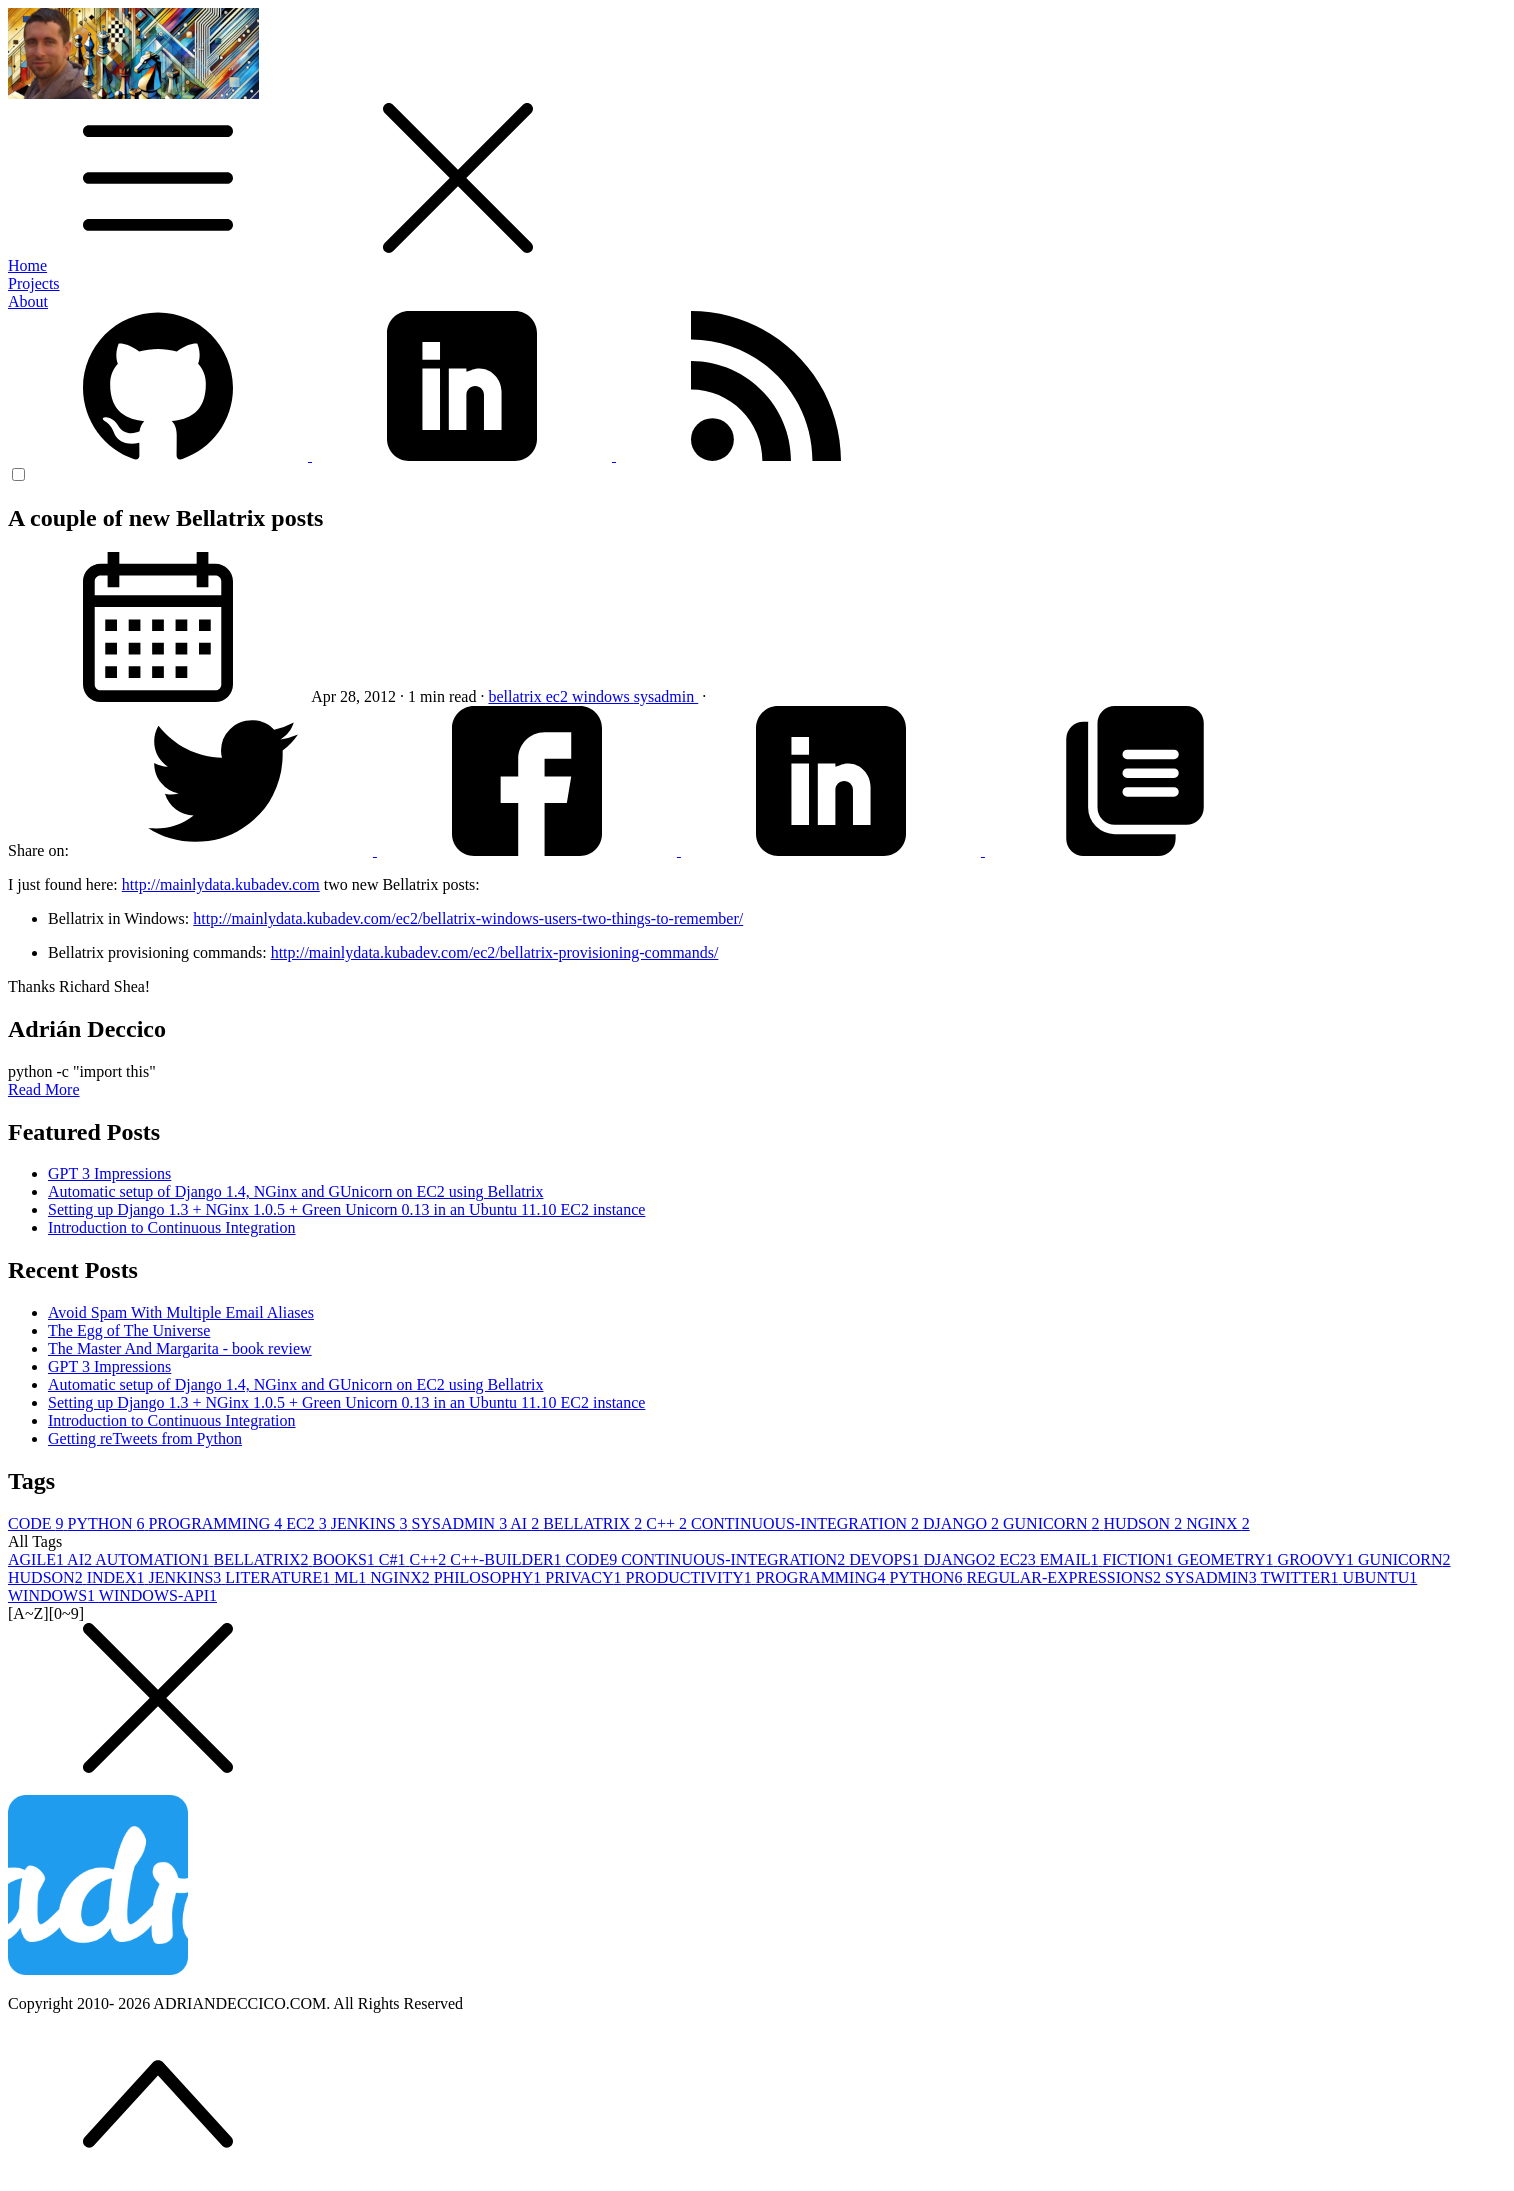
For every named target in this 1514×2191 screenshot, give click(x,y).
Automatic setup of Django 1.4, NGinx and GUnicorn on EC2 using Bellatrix (295, 1191)
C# (394, 1559)
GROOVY (1318, 1559)
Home (27, 265)
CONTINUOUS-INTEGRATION (807, 1523)
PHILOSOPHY (490, 1577)
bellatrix (516, 696)
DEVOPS (886, 1559)
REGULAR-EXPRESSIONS (1065, 1577)
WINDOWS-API (158, 1595)
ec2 (559, 696)
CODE (38, 1523)
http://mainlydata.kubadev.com (221, 884)
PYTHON (108, 1523)
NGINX (1218, 1523)
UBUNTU (1380, 1577)
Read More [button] (44, 1089)
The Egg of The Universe (129, 1330)
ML (352, 1577)
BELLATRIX (594, 1523)
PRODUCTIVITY (691, 1577)
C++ (668, 1523)
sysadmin (666, 696)
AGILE (37, 1559)
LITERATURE (279, 1577)
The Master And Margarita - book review (180, 1348)
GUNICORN (1053, 1523)
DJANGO (963, 1523)
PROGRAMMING (217, 1523)
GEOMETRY (1228, 1559)
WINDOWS (53, 1595)
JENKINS (371, 1523)
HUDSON (1144, 1523)
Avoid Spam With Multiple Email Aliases (181, 1312)
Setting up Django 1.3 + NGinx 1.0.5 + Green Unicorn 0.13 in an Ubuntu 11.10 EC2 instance (346, 1209)
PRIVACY (585, 1577)
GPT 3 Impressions (109, 1173)
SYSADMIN (461, 1523)
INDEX (118, 1577)
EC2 (308, 1523)
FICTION (1140, 1559)
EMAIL (1071, 1559)
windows (603, 696)
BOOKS (346, 1559)
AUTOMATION (154, 1559)
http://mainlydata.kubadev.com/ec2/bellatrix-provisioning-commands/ (495, 952)
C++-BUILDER (507, 1559)
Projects (34, 283)
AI (526, 1523)
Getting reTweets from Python (145, 1438)
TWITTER (1301, 1577)
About (28, 301)
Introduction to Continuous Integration (172, 1227)
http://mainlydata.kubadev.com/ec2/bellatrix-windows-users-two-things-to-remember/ (468, 918)
